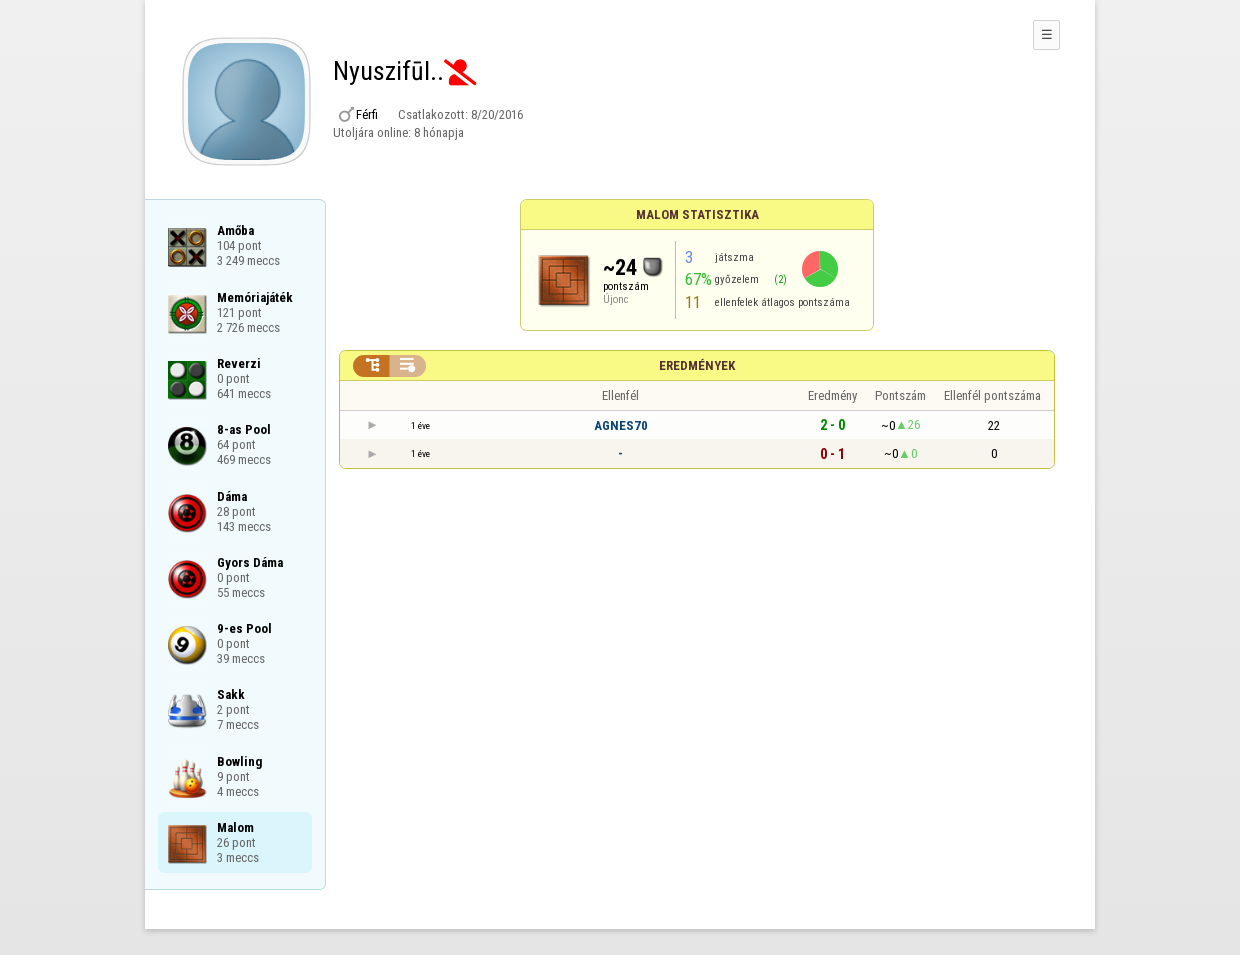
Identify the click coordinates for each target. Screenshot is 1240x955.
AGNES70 (621, 425)
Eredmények (697, 365)
